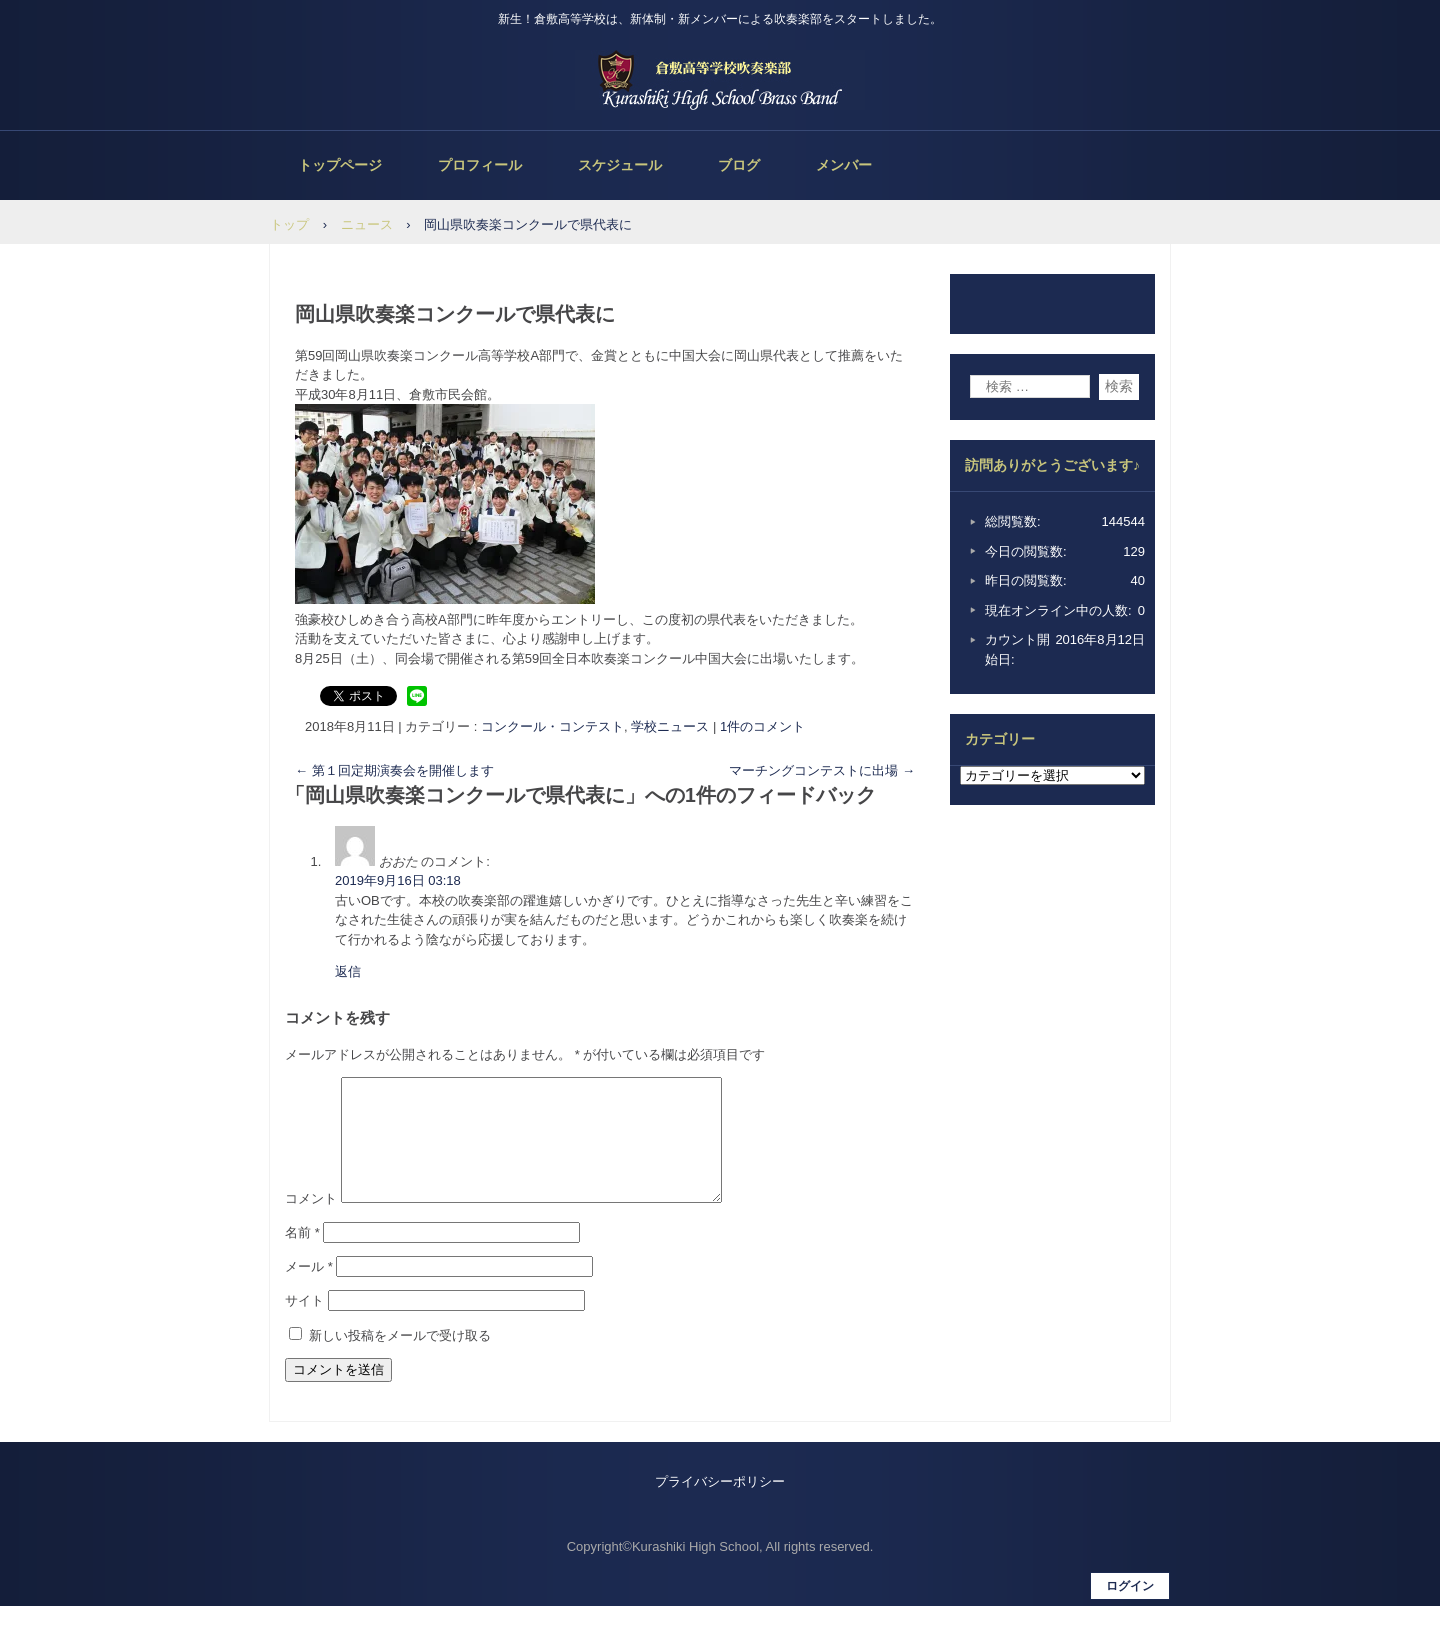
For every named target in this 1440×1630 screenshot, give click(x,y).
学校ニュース (670, 726)
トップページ (340, 165)
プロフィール (480, 165)
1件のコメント (762, 726)
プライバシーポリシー (720, 1505)
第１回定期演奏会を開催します (394, 770)
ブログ (739, 165)
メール (309, 1290)
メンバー (844, 165)
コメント (311, 1222)
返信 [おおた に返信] (348, 971)
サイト (304, 1324)
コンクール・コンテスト (552, 726)
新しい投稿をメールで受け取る (400, 1359)
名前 (302, 1256)
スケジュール (620, 165)
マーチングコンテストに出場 (822, 770)
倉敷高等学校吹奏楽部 (720, 80)
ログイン (1130, 1610)
